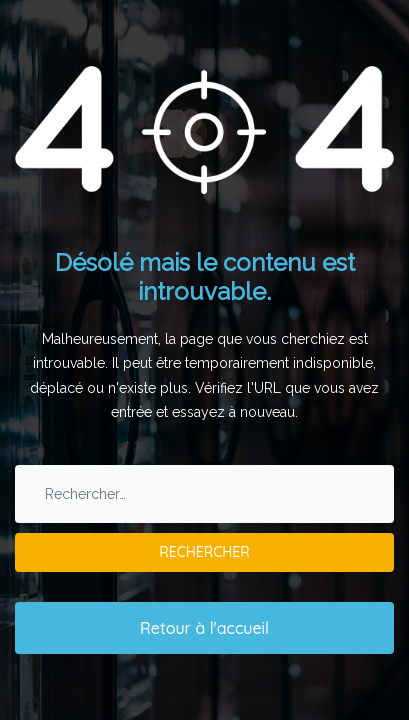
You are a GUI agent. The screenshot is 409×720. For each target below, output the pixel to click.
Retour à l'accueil (204, 628)
